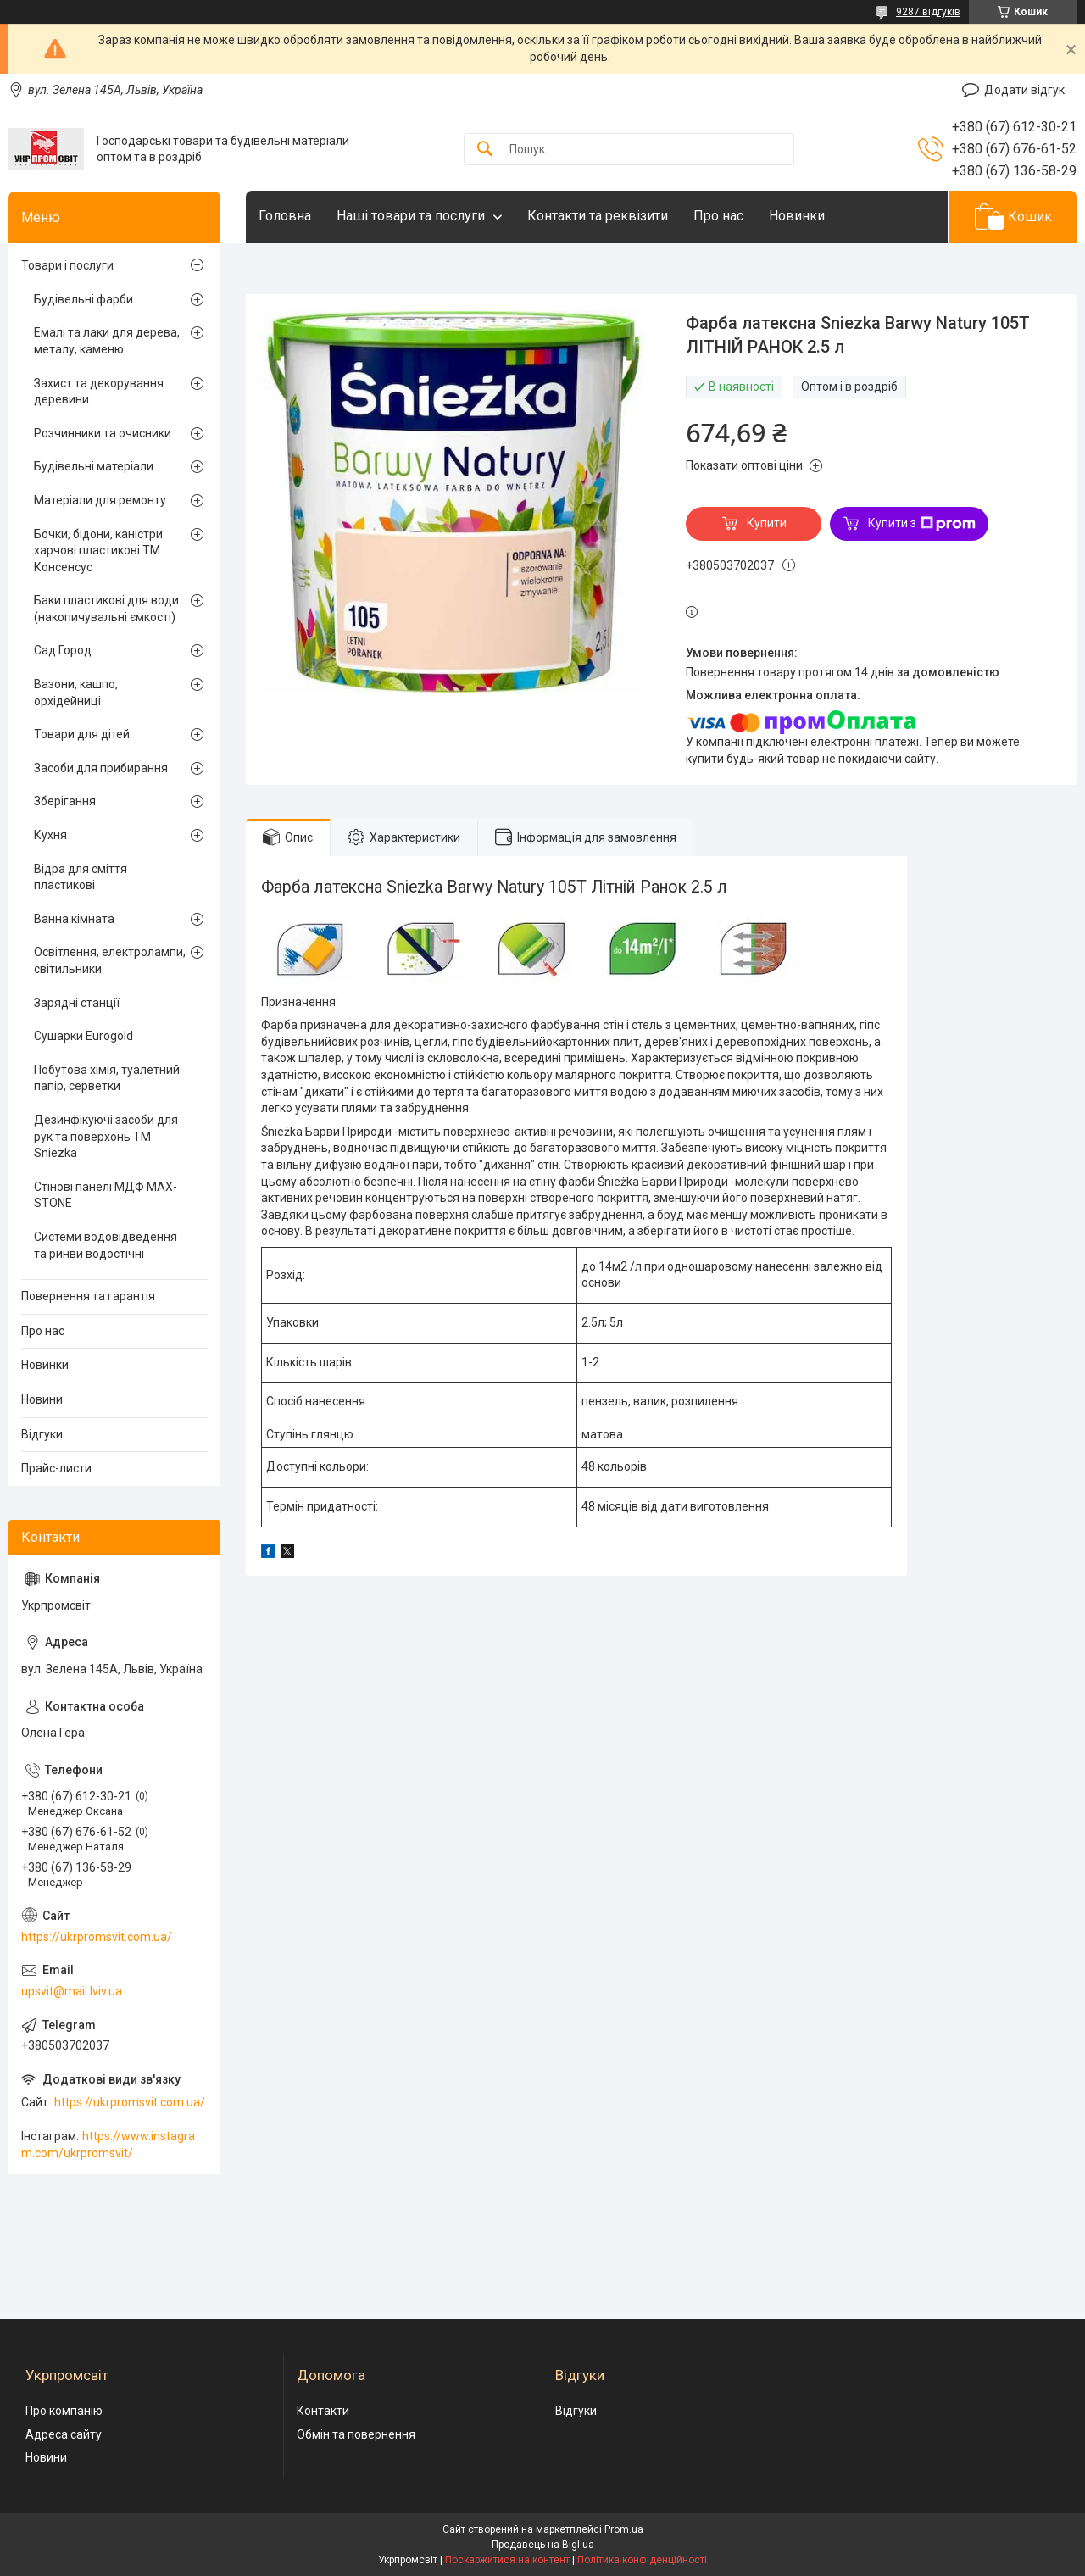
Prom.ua (623, 2529)
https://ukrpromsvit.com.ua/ (96, 1937)
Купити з (922, 523)
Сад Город (63, 650)
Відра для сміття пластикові (80, 877)
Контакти (323, 2410)
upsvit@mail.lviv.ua (71, 1991)
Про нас (718, 216)
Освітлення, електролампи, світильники (110, 960)
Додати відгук (1024, 90)
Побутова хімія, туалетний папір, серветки (107, 1078)
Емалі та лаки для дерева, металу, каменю (107, 340)
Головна (285, 216)
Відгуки (42, 1434)
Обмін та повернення (356, 2434)
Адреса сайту (63, 2434)
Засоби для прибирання (101, 768)
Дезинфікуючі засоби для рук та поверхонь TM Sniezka (106, 1136)
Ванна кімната (74, 919)
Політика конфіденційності (642, 2560)
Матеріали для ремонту (100, 500)
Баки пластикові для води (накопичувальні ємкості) (106, 608)
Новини (42, 1399)
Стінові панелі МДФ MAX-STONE (105, 1195)
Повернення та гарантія (88, 1296)
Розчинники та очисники (102, 433)
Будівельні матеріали (93, 466)
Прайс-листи (56, 1468)
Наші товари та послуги (411, 216)
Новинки (797, 216)
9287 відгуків (928, 12)
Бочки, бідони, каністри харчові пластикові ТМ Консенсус (98, 550)
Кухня (50, 835)
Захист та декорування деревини (99, 391)
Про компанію (64, 2410)
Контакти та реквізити (597, 216)
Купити (767, 523)
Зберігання (65, 801)
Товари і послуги (67, 265)
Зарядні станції (77, 1003)
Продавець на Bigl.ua (543, 2545)
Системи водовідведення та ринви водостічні (105, 1245)
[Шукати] (485, 149)
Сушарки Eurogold (83, 1036)
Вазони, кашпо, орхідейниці (76, 692)
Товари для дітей (82, 734)
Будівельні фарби (83, 299)
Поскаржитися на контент (507, 2560)
